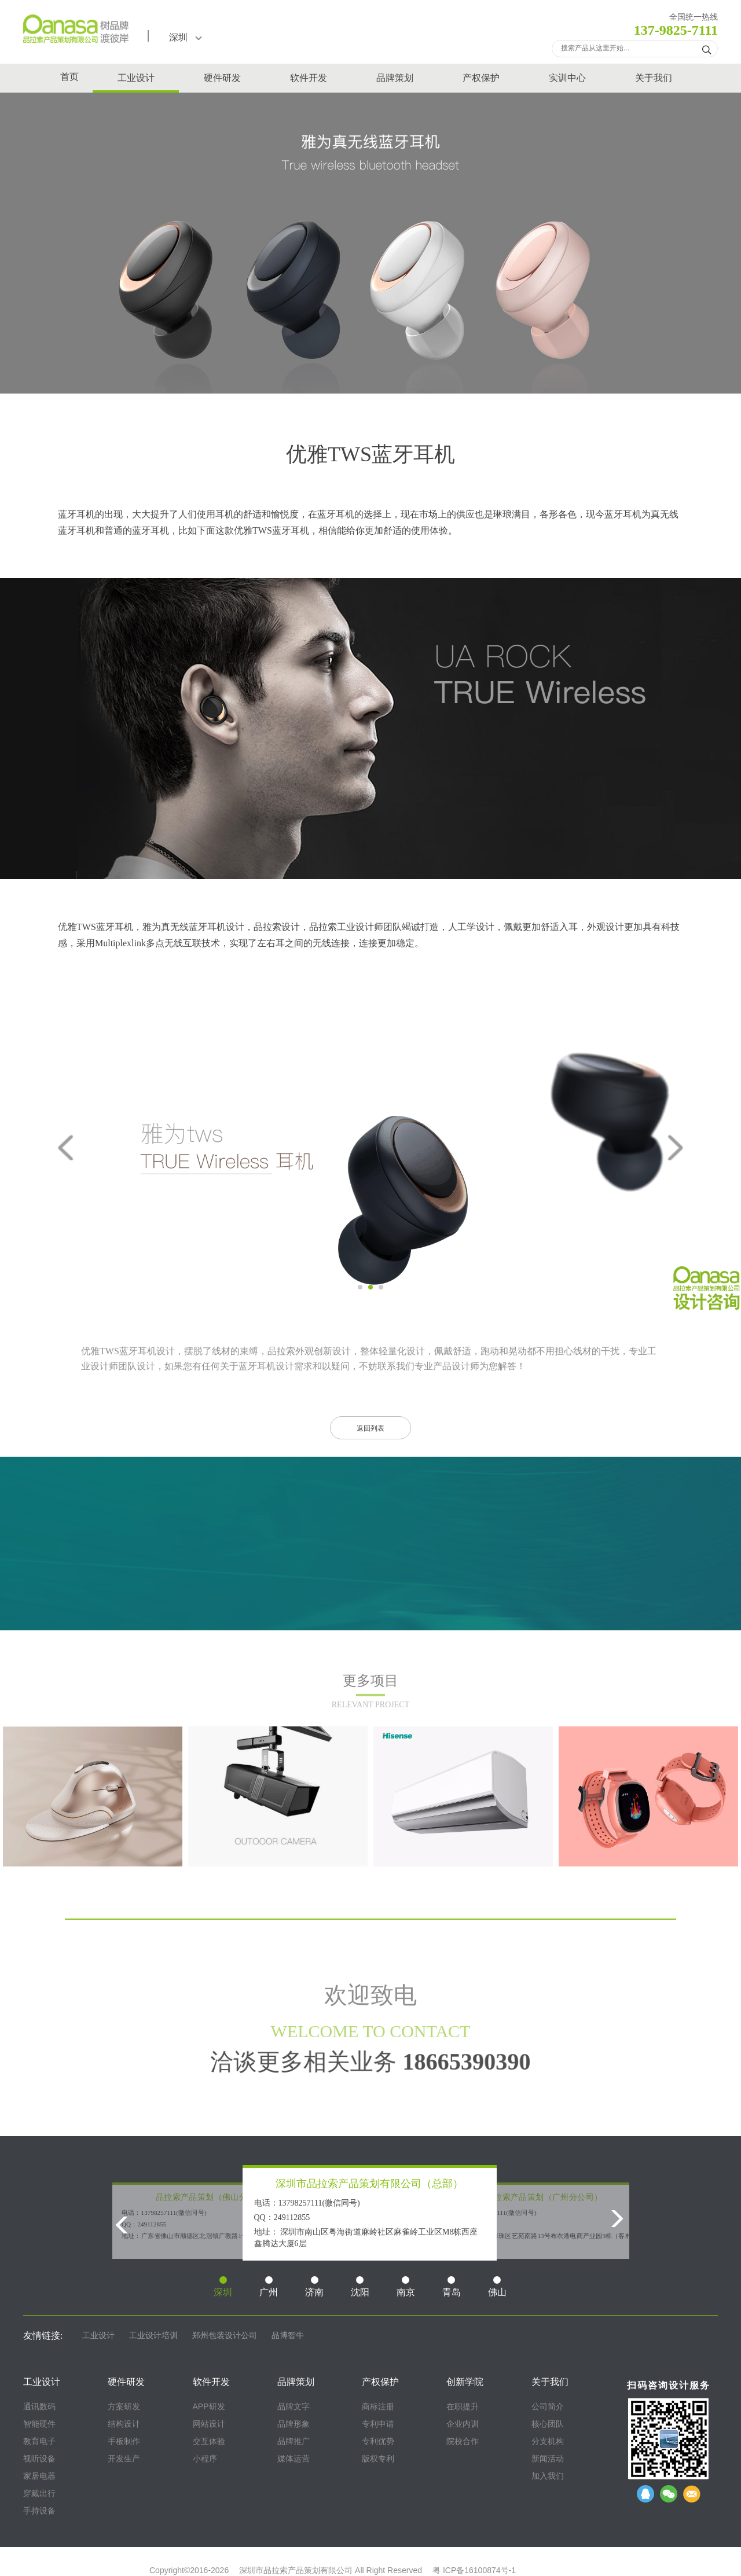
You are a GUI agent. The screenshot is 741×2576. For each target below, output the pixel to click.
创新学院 (464, 2382)
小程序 (205, 2458)
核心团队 (547, 2423)
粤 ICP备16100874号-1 (474, 2570)
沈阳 (360, 2286)
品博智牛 (288, 2335)
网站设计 (209, 2423)
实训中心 (567, 78)
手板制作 (124, 2441)
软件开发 (308, 78)
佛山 (497, 2286)
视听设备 (39, 2458)
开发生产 (124, 2458)
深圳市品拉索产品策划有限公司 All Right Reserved (330, 2570)
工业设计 (136, 78)
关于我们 (653, 78)
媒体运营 (293, 2458)
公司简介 (547, 2406)
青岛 (451, 2286)
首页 (69, 77)
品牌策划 (394, 78)
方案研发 (124, 2406)
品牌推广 (293, 2441)
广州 (268, 2286)
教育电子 (39, 2441)
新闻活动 (547, 2458)
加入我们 (547, 2476)
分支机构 (547, 2441)
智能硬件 (39, 2423)
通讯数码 (39, 2406)
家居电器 (39, 2476)
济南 (314, 2286)
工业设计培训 (153, 2335)
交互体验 (209, 2441)
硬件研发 (222, 78)
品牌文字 (293, 2406)
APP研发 (209, 2406)
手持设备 (39, 2510)
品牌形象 (293, 2423)
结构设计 (124, 2423)
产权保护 (481, 78)
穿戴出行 (39, 2493)
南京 (406, 2286)
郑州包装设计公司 (224, 2335)
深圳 (185, 37)
